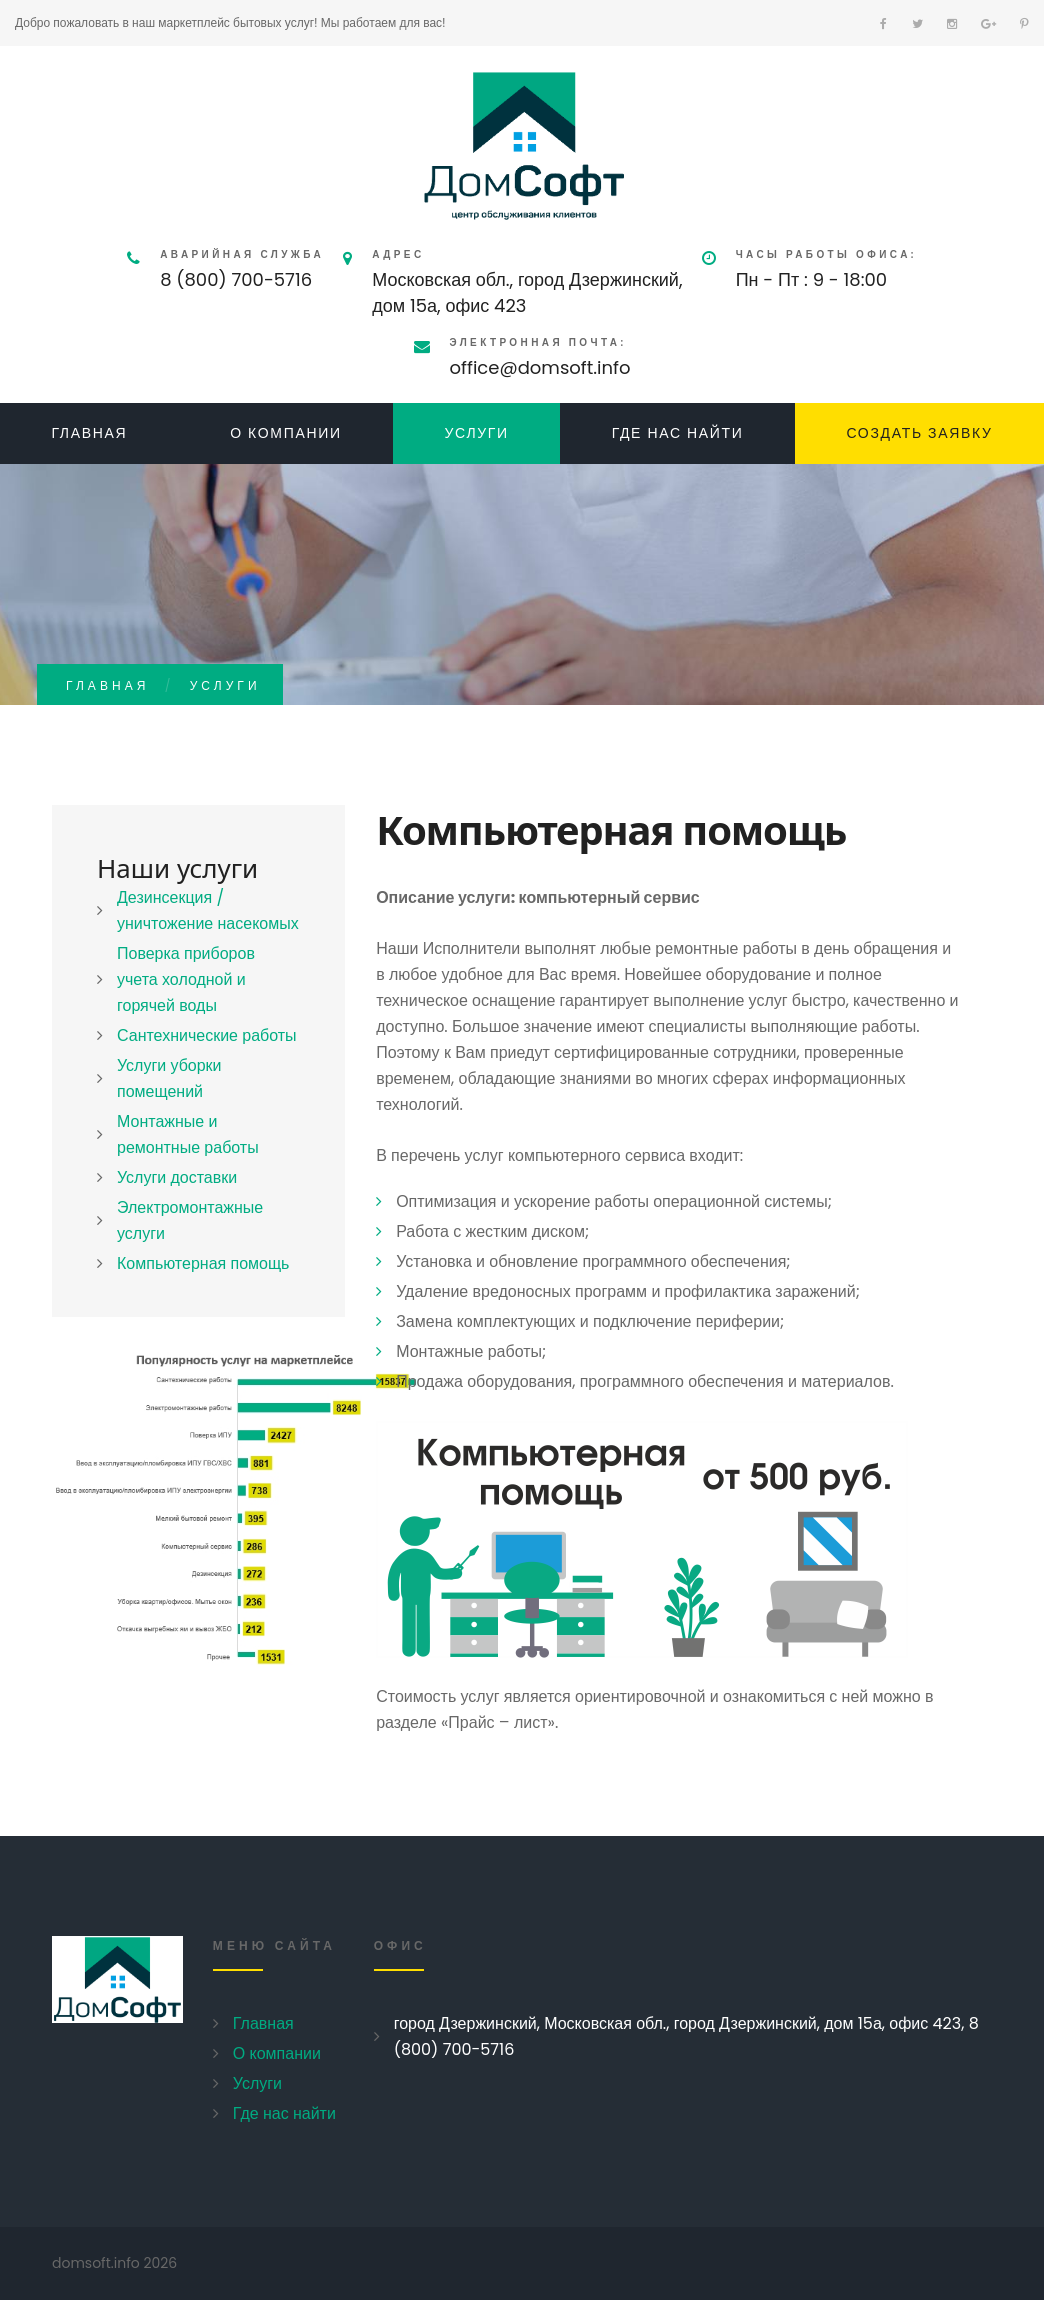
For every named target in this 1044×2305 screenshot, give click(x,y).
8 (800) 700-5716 (236, 279)
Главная (89, 433)
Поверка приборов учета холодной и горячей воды (186, 979)
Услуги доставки (177, 1177)
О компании (286, 433)
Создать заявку (919, 433)
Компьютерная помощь (203, 1263)
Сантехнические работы (207, 1035)
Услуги (476, 433)
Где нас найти (678, 433)
